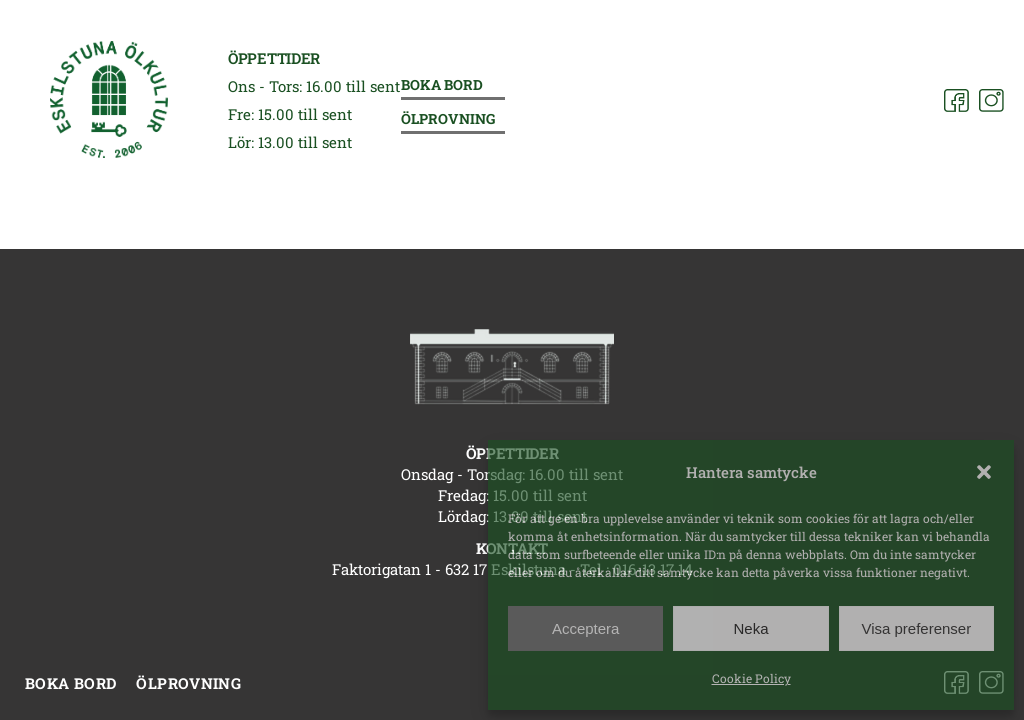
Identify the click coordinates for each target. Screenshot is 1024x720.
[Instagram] (991, 100)
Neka (750, 628)
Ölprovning (448, 119)
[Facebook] (956, 100)
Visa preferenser (916, 628)
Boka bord (442, 85)
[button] (984, 472)
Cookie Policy (751, 678)
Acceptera (586, 628)
